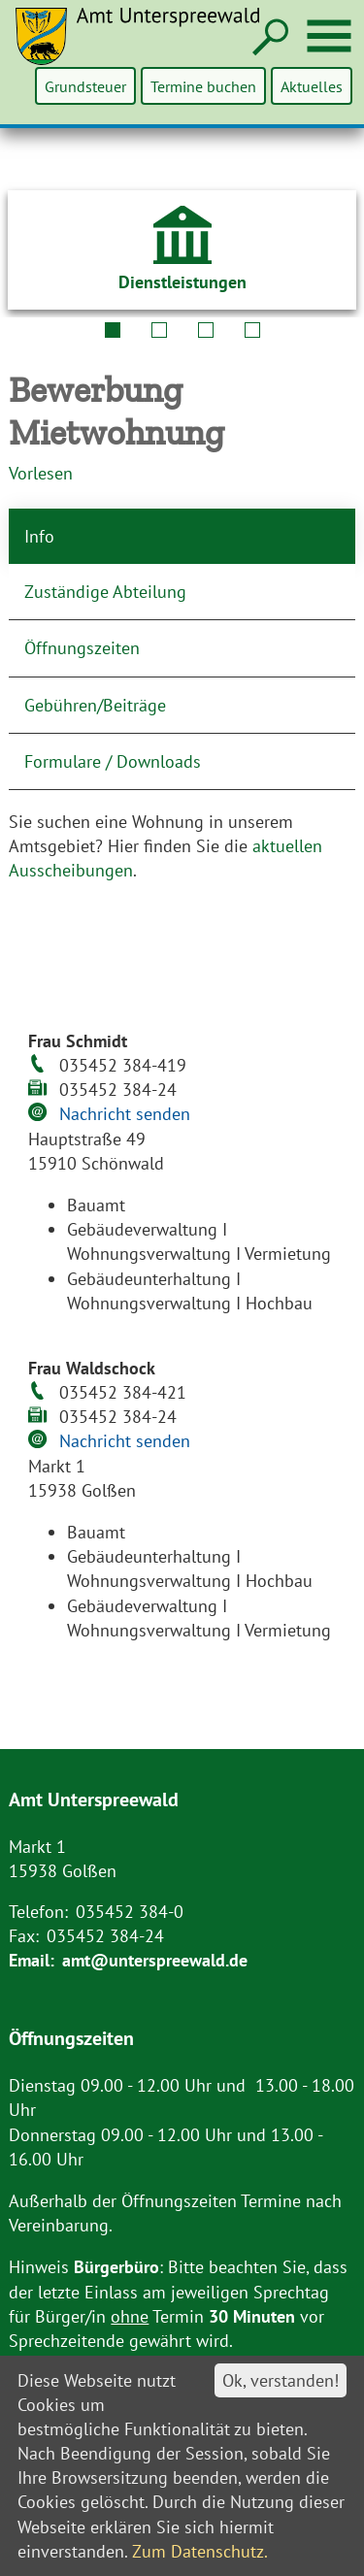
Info (39, 536)
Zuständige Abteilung (105, 591)
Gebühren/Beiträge (95, 705)
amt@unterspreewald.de (155, 1960)
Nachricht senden (124, 1114)
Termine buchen (204, 86)
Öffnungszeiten (82, 648)
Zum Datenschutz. (200, 2551)
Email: (31, 1960)
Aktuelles (312, 86)
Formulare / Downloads (112, 761)
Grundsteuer (87, 86)
